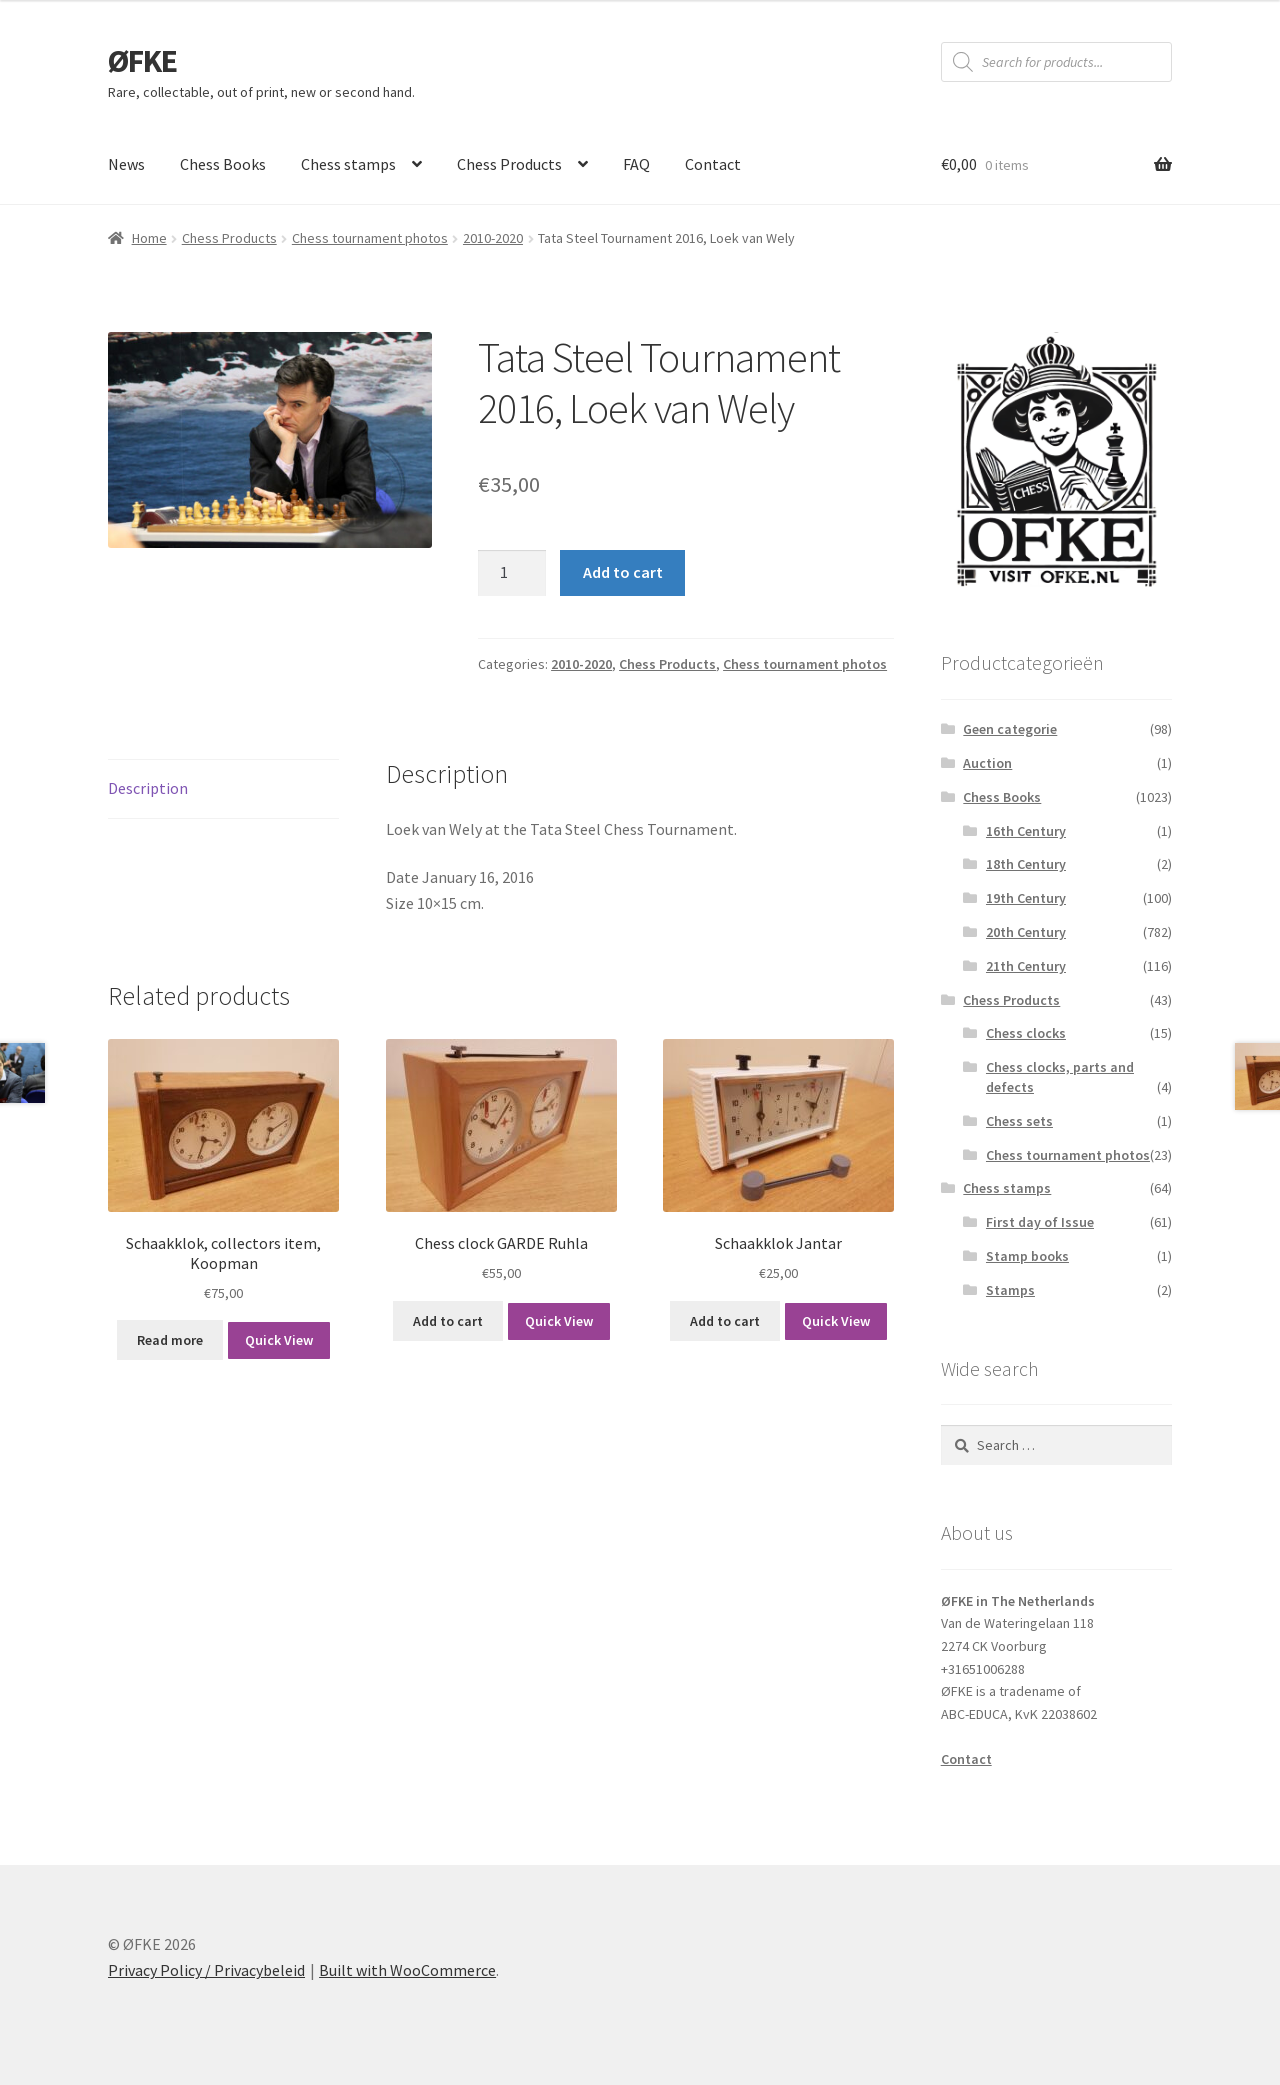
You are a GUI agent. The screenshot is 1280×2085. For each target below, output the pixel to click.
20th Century (1026, 932)
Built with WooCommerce (407, 1970)
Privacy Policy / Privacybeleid (206, 1970)
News (126, 164)
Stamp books (1027, 1256)
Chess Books (223, 164)
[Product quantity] (512, 573)
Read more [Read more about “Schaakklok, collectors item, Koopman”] (170, 1340)
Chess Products (509, 164)
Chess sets (1019, 1121)
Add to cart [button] (448, 1321)
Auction (987, 763)
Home (149, 238)
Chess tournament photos (370, 238)
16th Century (1026, 831)
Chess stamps (348, 164)
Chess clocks (1026, 1033)
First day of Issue (1040, 1222)
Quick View (279, 1340)
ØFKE (142, 61)
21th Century (1026, 966)
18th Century (1026, 864)
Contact (713, 164)
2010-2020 (493, 238)
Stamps (1010, 1290)
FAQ (636, 164)
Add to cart (623, 572)
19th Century (1026, 898)
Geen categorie (1010, 729)
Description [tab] (148, 788)
